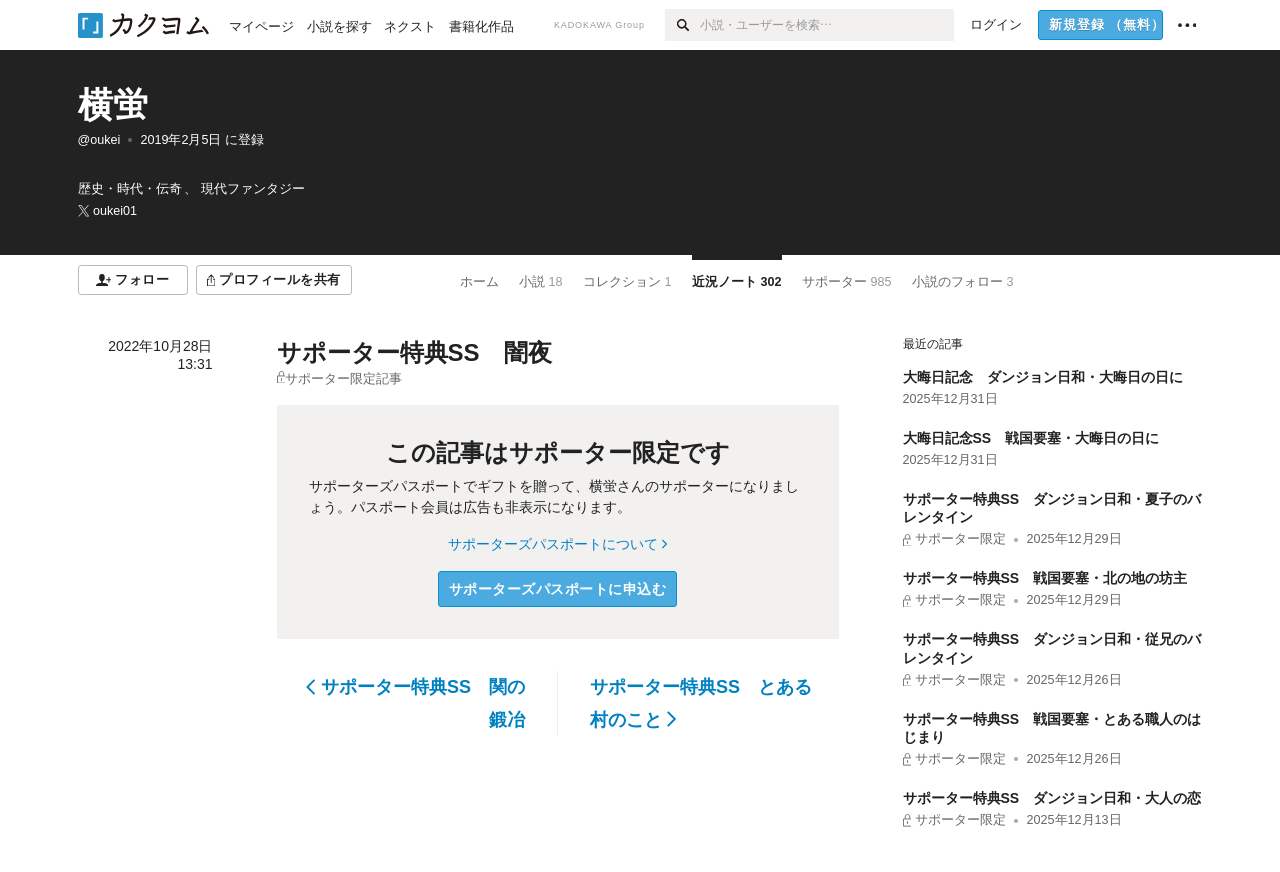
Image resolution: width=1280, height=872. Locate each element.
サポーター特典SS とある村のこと (701, 703)
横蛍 (113, 104)
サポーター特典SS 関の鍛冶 (415, 703)
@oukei (99, 140)
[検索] (682, 25)
